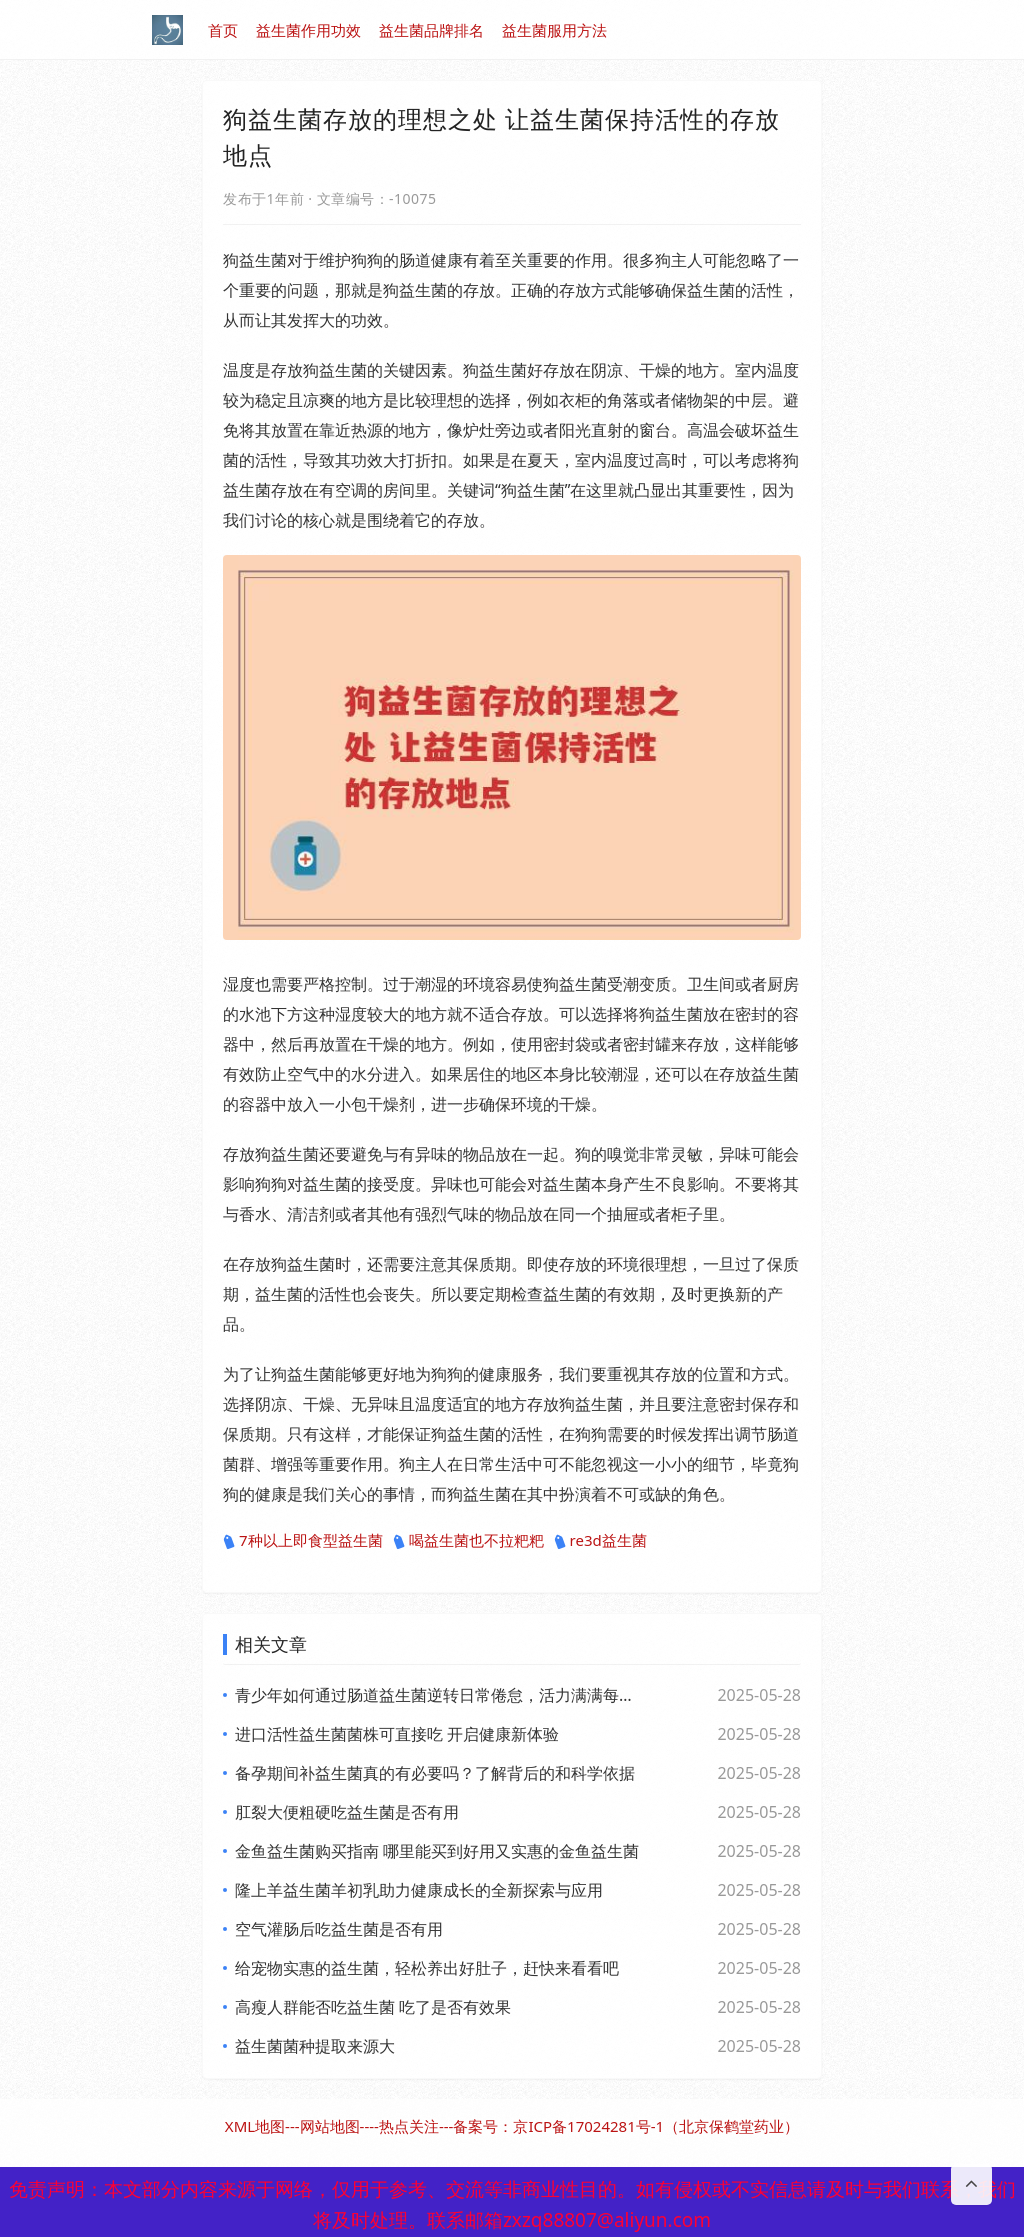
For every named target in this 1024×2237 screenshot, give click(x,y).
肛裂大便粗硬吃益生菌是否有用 (347, 1812)
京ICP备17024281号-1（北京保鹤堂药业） (656, 2126)
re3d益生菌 (600, 1541)
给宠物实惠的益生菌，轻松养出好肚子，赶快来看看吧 (427, 1968)
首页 (223, 30)
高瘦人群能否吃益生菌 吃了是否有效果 (373, 2007)
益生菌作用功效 (308, 30)
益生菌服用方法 (554, 30)
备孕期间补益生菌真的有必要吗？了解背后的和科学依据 (435, 1773)
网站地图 (330, 2126)
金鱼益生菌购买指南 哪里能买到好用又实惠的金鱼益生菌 (437, 1851)
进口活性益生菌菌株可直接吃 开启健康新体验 (397, 1734)
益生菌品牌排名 (431, 30)
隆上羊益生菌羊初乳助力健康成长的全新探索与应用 (419, 1890)
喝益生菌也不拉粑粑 (468, 1541)
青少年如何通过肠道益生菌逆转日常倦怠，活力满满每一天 (437, 1695)
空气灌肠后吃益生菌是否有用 (339, 1929)
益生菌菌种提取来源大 (315, 2046)
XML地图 (255, 2126)
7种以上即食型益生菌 (303, 1541)
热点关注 (409, 2126)
